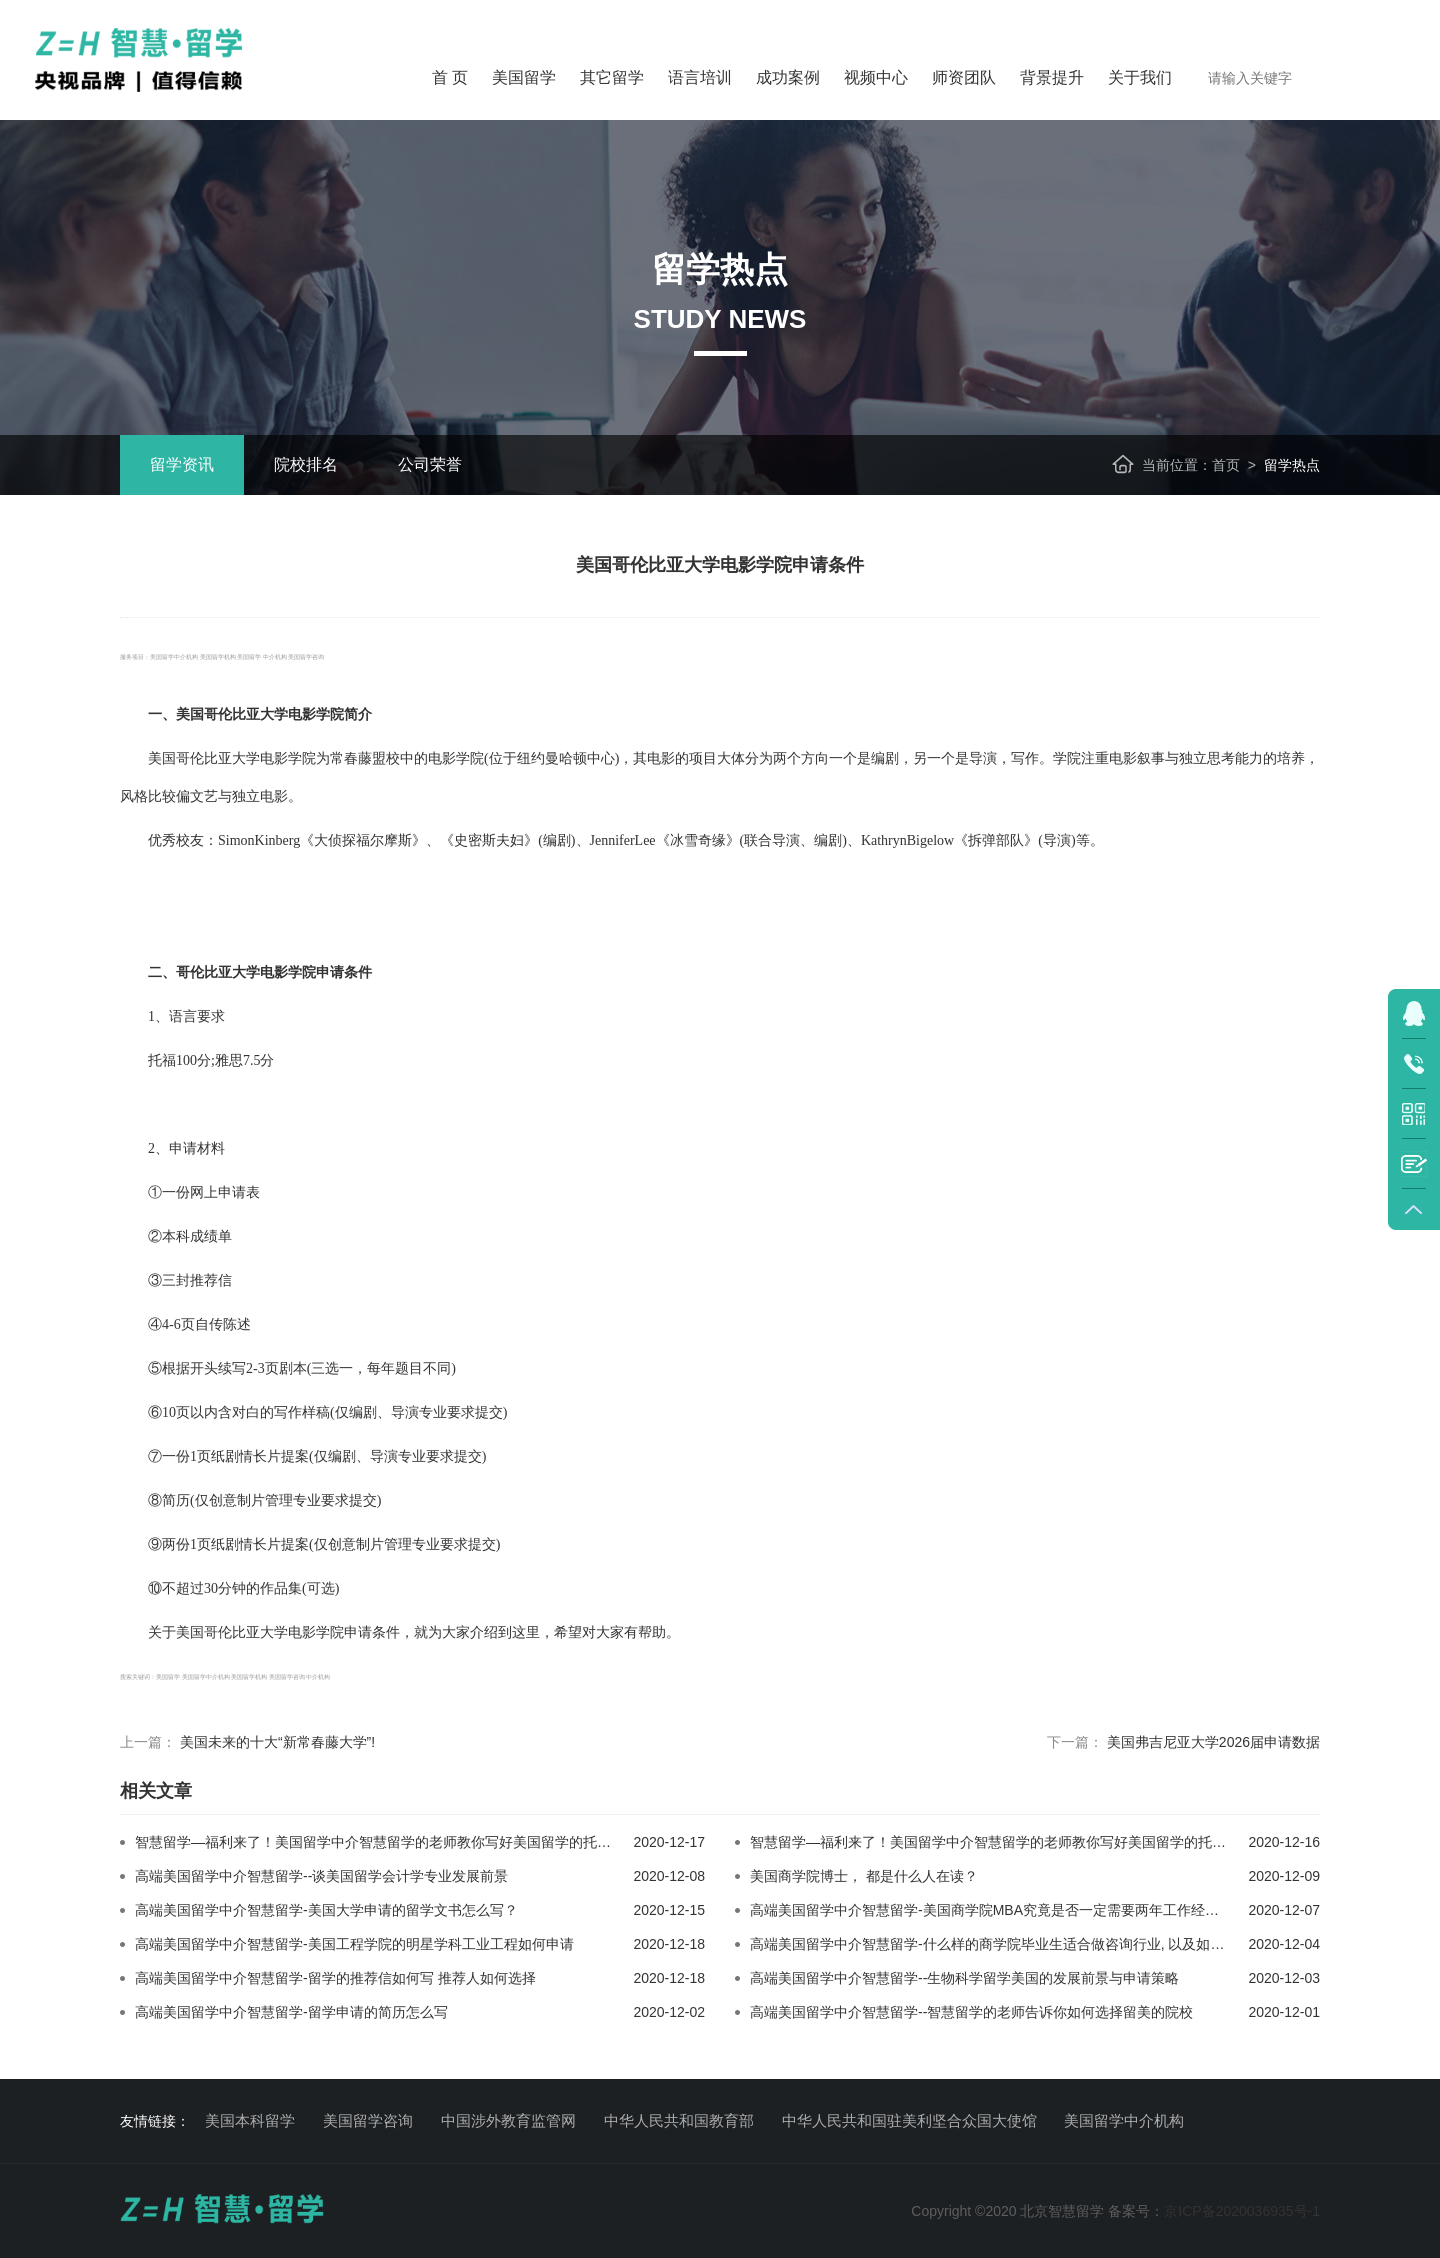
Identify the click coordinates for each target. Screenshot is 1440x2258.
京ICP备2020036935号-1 (1242, 2211)
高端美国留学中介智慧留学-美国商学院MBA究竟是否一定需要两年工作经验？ (991, 1910)
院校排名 (306, 464)
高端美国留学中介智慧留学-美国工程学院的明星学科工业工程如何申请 (354, 1944)
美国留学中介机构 (1124, 2120)
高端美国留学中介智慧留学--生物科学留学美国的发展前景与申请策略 (964, 1978)
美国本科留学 (250, 2120)
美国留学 (524, 77)
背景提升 (1052, 77)
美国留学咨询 (368, 2120)
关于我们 (1140, 77)
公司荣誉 (430, 464)
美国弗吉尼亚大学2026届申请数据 (1213, 1742)
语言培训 (700, 77)
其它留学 (612, 77)
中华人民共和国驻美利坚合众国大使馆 (909, 2120)
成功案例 (788, 77)
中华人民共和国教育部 (679, 2120)
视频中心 (876, 77)
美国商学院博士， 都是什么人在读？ (864, 1876)
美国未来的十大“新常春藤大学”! (277, 1742)
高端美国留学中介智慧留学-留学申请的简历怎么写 (291, 2012)
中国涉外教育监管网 (508, 2120)
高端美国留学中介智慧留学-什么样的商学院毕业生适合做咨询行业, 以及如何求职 (1001, 1944)
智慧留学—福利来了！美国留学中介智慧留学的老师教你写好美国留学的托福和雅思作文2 (1027, 1842)
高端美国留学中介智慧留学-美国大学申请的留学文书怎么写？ (326, 1910)
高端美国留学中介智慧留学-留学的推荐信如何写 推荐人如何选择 (335, 1978)
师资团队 (964, 77)
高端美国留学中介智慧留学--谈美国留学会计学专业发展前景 (321, 1876)
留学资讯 (182, 464)
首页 (1226, 465)
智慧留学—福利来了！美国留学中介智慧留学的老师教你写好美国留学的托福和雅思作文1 (412, 1842)
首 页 (450, 77)
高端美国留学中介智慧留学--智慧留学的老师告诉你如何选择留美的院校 (971, 2012)
